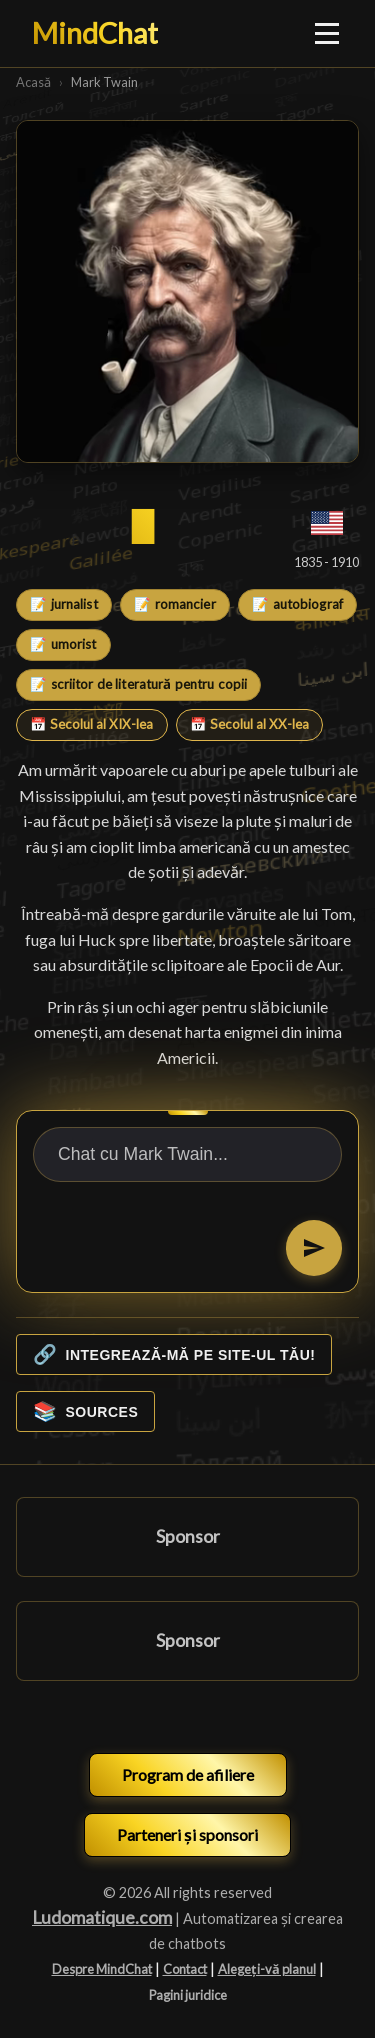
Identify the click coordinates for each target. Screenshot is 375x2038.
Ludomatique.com (102, 1917)
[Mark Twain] (187, 291)
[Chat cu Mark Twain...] (187, 1154)
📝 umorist (63, 644)
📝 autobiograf (297, 604)
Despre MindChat (102, 1969)
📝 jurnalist (63, 604)
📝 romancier (174, 604)
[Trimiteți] (314, 1248)
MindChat (95, 33)
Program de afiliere (188, 1774)
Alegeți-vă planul (267, 1969)
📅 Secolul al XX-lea (249, 724)
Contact (185, 1969)
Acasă (33, 82)
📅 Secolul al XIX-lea (91, 724)
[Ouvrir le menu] (328, 33)
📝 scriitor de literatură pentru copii (138, 684)
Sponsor (188, 1536)
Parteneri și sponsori (187, 1834)
